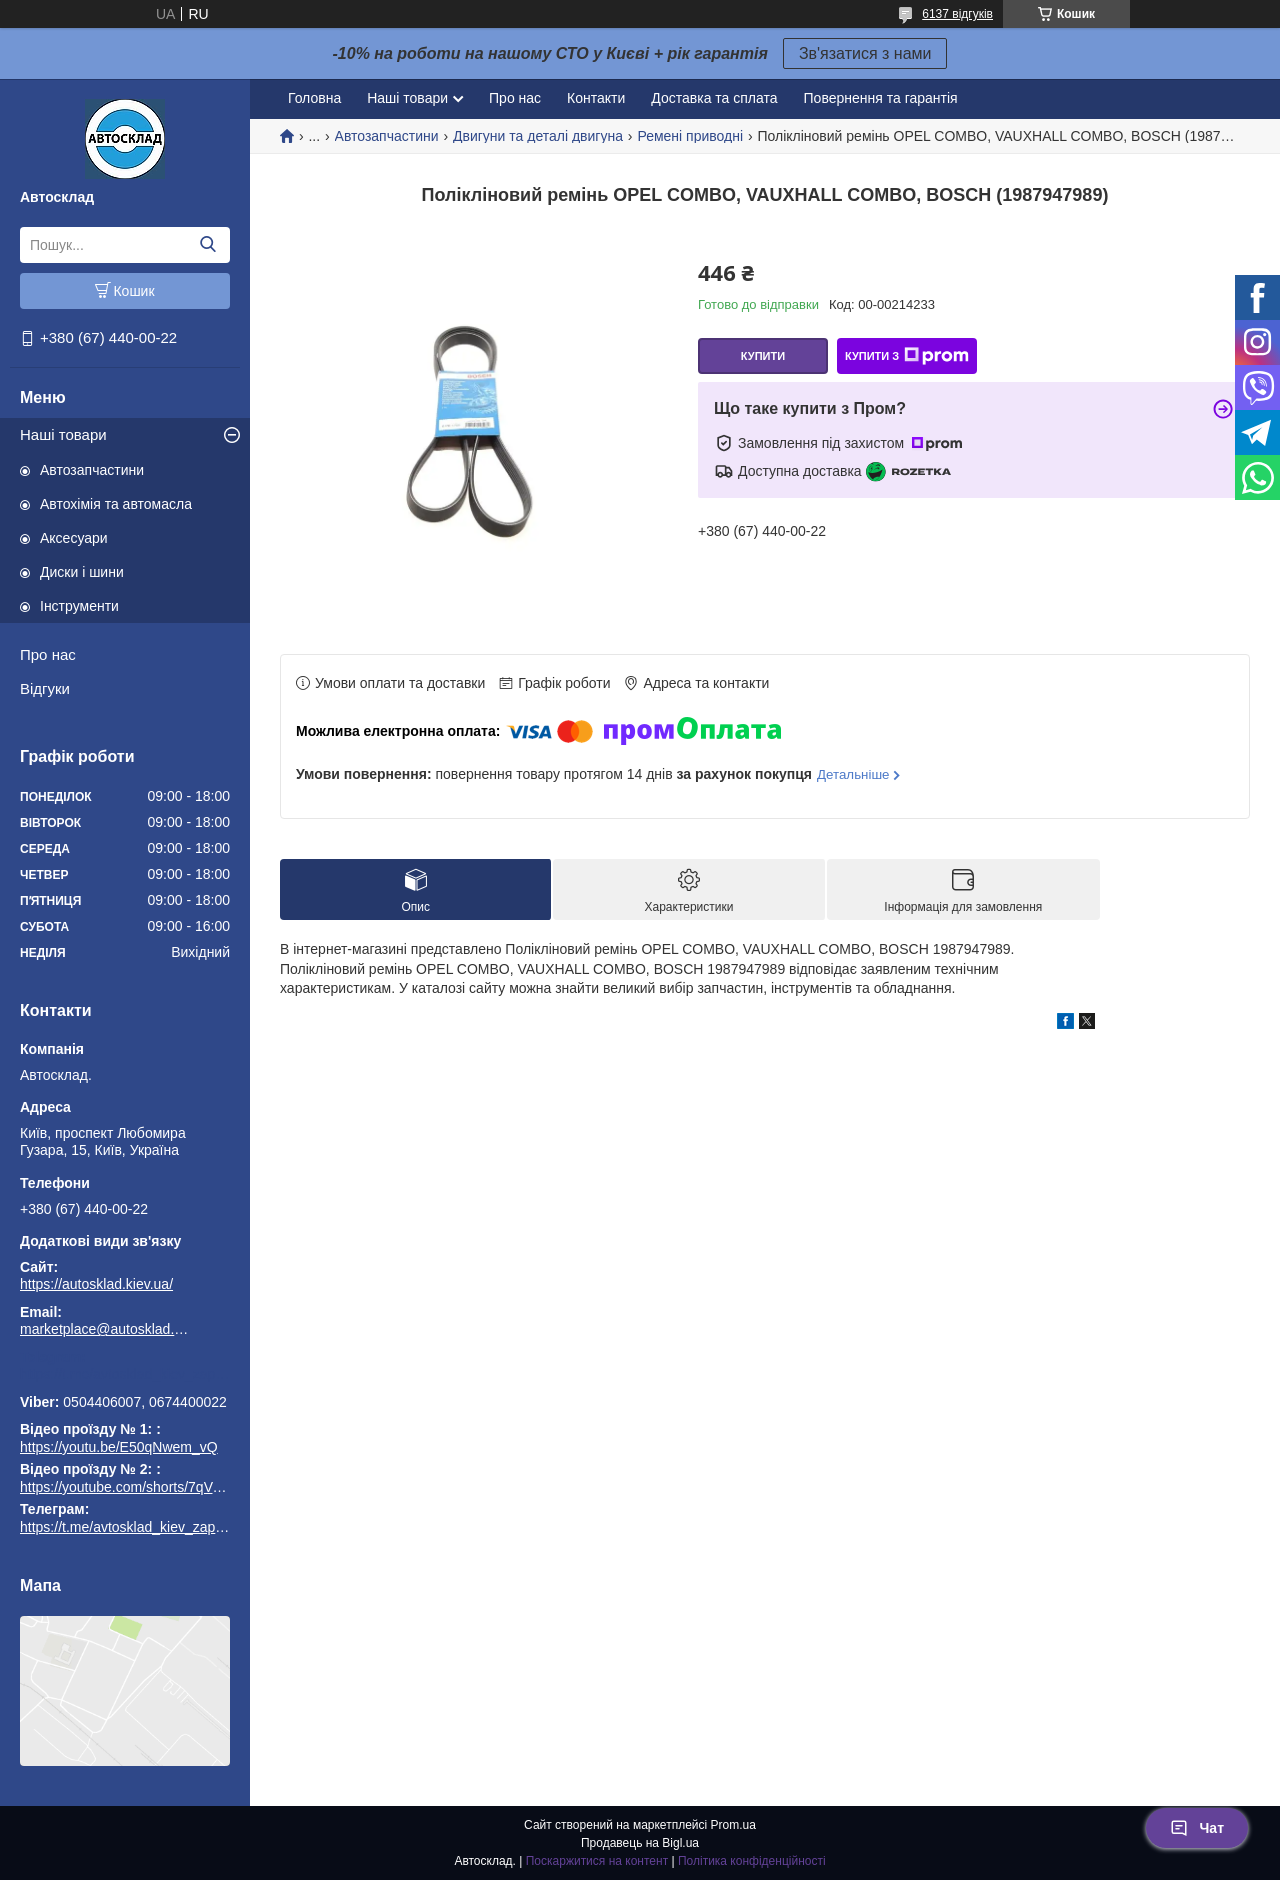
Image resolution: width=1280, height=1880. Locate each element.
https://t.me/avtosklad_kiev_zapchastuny (125, 1374)
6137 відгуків (957, 14)
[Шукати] (207, 245)
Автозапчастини (92, 470)
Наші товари (63, 434)
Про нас (48, 654)
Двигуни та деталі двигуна (538, 136)
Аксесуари (74, 538)
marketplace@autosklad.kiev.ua (105, 1329)
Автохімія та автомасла (116, 504)
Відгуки (45, 688)
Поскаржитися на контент (597, 1861)
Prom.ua (733, 1825)
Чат (1197, 1828)
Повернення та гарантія (881, 98)
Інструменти (79, 606)
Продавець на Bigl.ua (640, 1843)
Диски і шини (82, 572)
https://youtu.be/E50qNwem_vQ (119, 1447)
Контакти (596, 98)
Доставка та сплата (714, 98)
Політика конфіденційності (752, 1861)
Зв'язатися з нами (865, 53)
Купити (763, 356)
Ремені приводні (690, 136)
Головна (314, 98)
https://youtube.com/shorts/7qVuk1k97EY (148, 1487)
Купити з (907, 356)
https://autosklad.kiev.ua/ (96, 1284)
